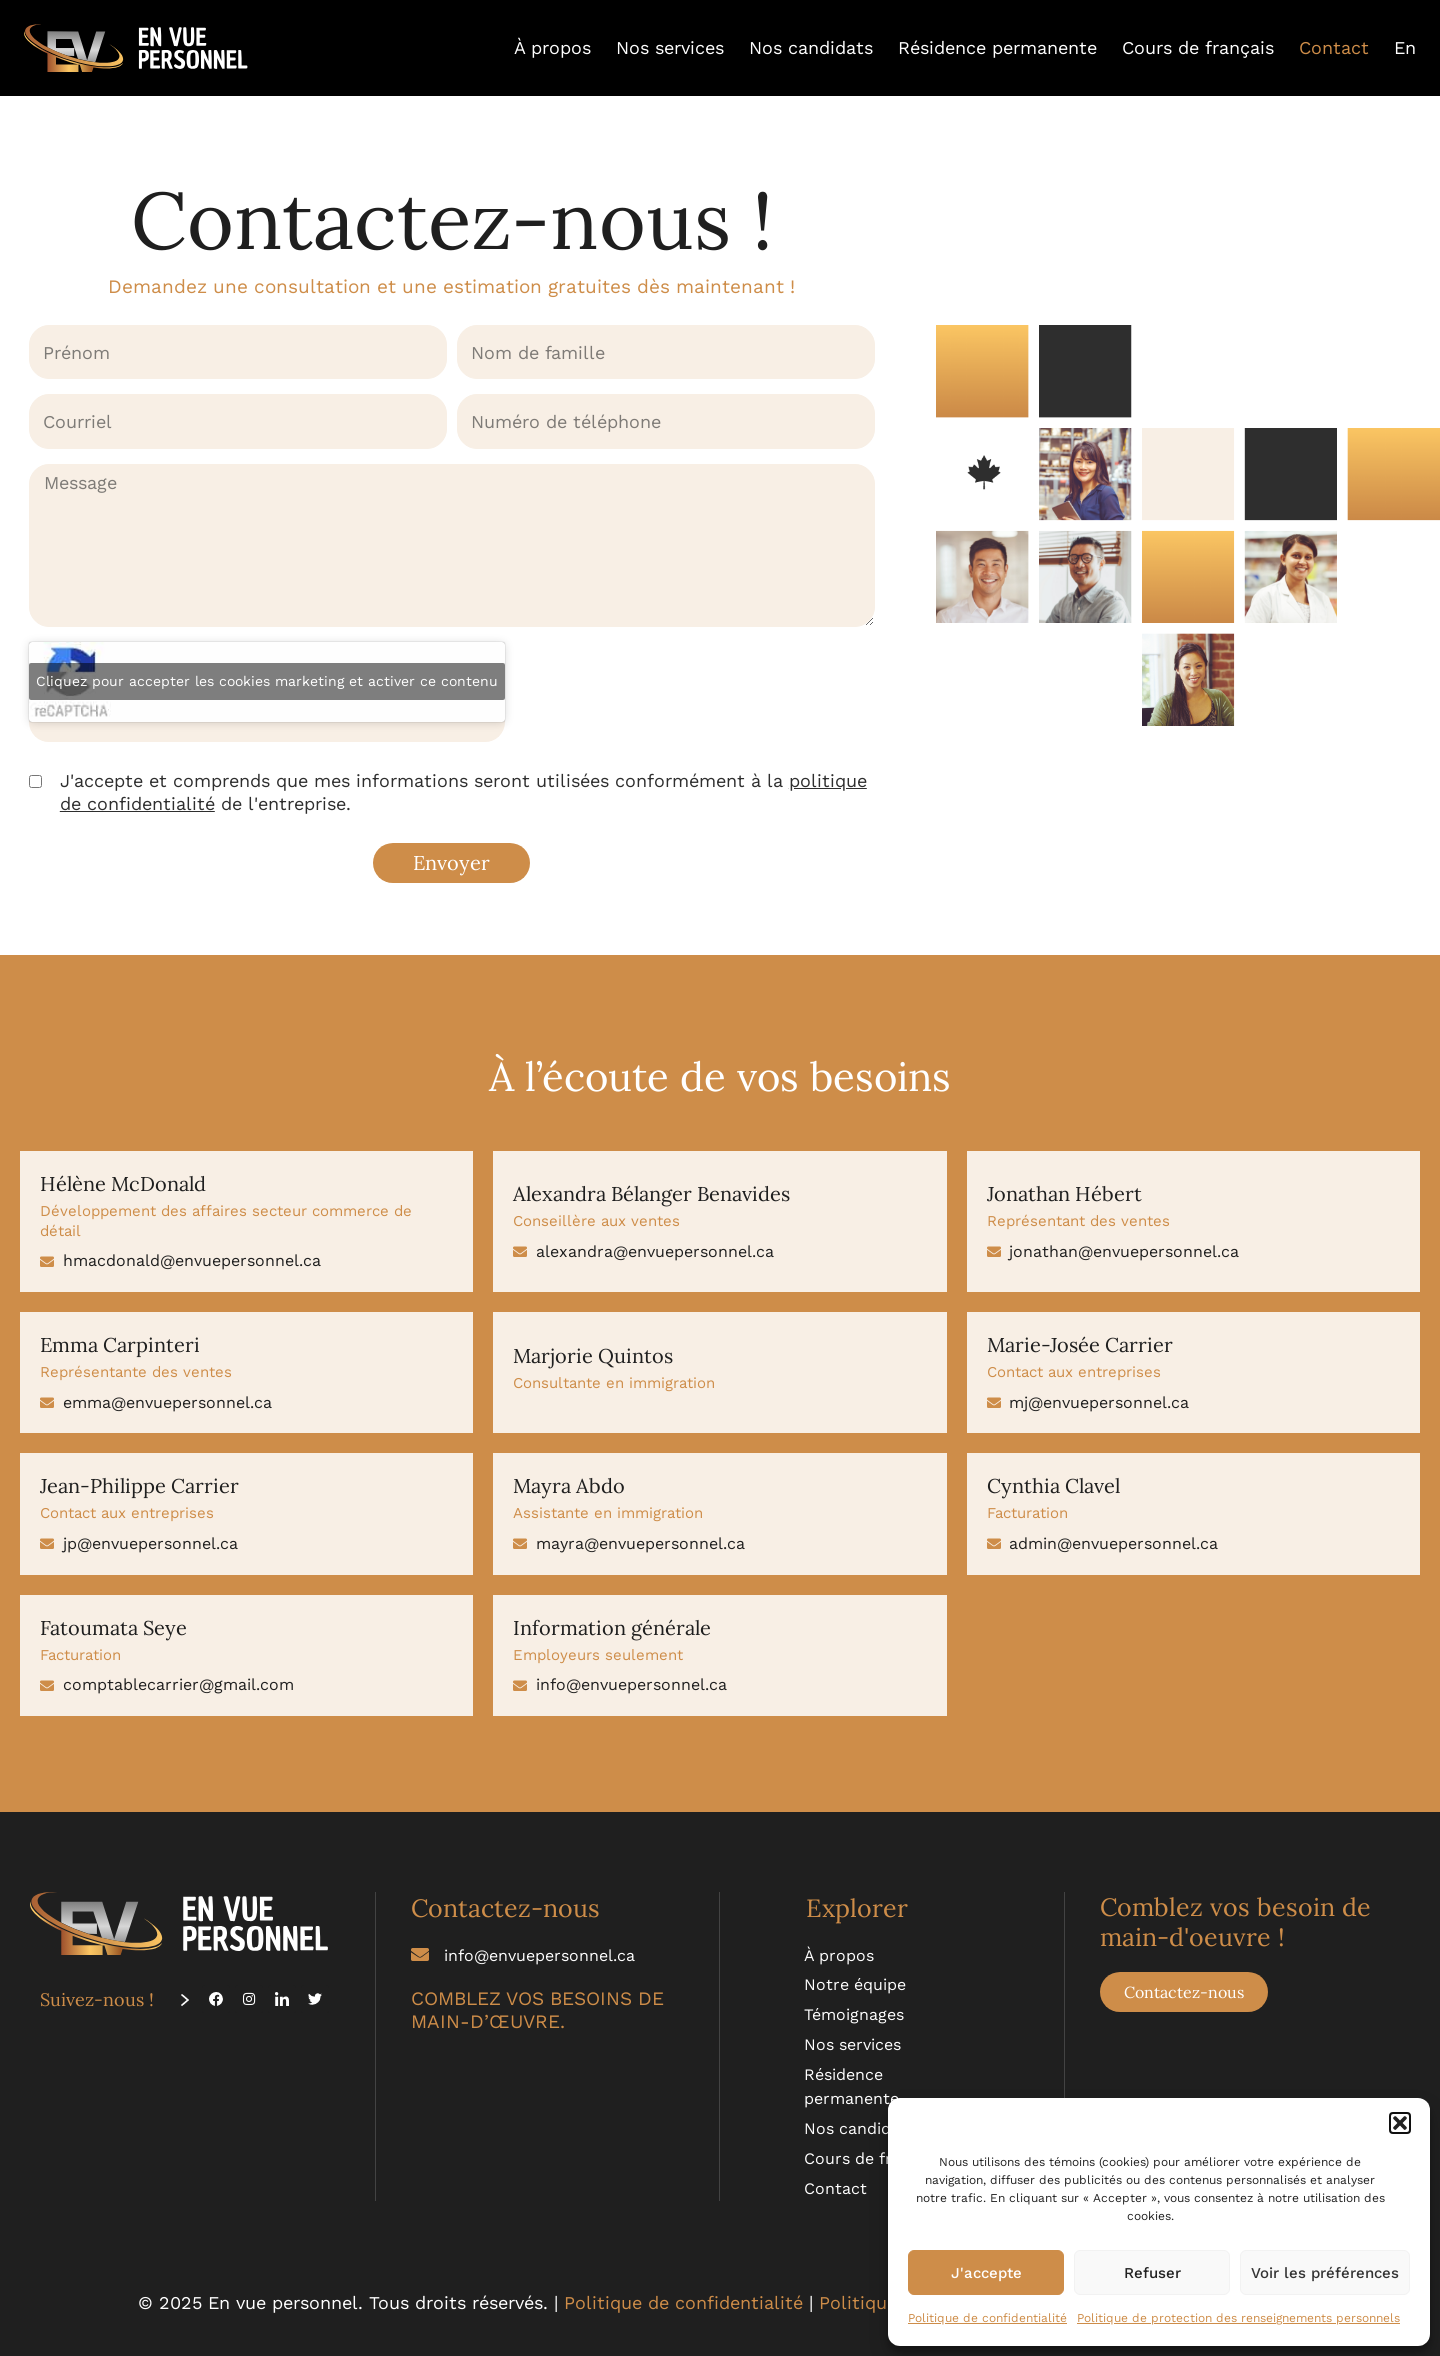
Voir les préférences (1325, 2273)
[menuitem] (1405, 48)
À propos (552, 47)
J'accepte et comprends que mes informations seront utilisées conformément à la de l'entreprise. (463, 792)
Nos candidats (811, 47)
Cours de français (1198, 47)
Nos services (670, 47)
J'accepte (986, 2273)
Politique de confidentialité (987, 2318)
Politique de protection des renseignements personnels (1238, 2318)
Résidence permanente (997, 47)
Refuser (1152, 2273)
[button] (1400, 2123)
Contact (1334, 47)
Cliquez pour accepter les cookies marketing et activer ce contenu (267, 681)
